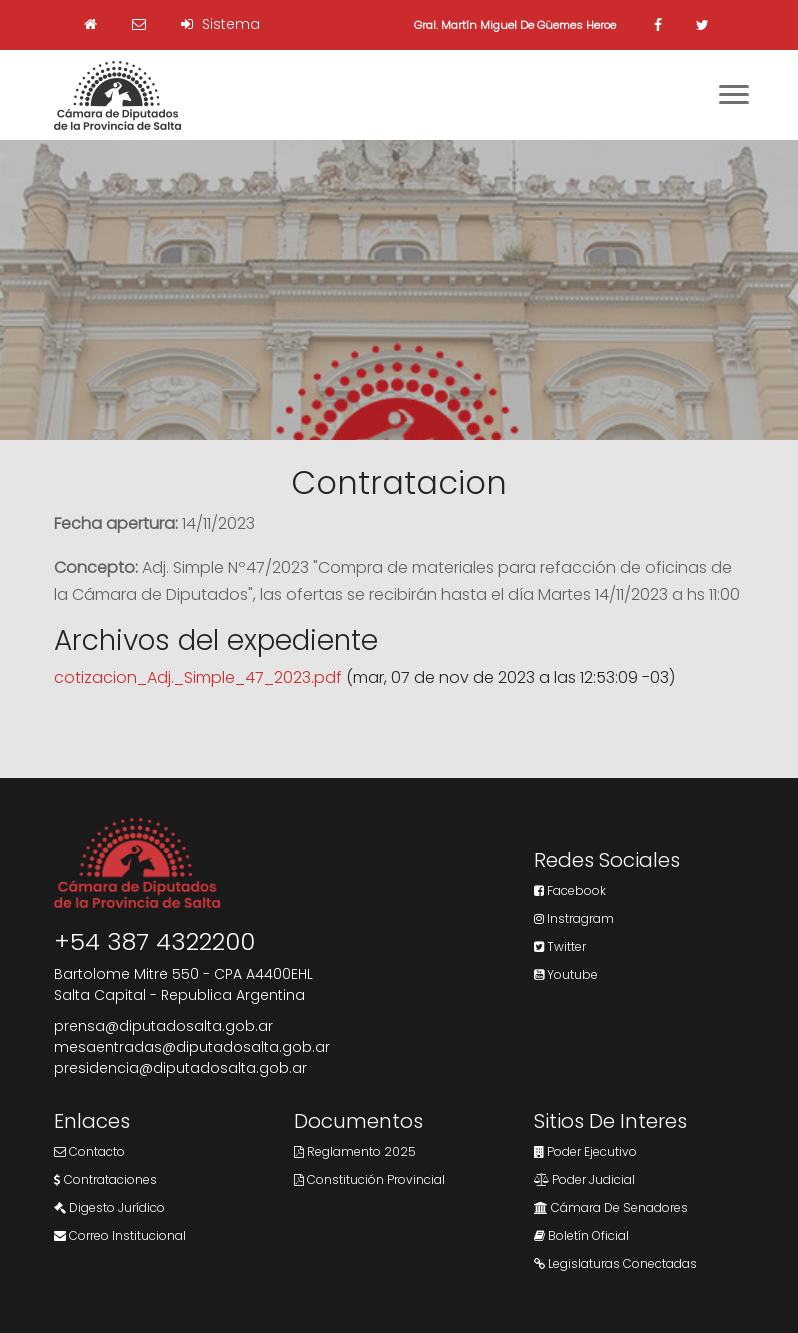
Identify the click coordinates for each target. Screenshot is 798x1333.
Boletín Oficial (581, 1235)
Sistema (220, 24)
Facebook (570, 890)
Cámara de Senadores (611, 1207)
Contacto (89, 1151)
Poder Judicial (584, 1179)
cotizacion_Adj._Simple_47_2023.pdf (198, 677)
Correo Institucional (120, 1235)
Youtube (566, 974)
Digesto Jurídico (109, 1207)
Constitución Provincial (369, 1179)
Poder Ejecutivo (585, 1151)
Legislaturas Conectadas (615, 1263)
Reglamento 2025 (355, 1151)
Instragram (574, 918)
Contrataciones (105, 1179)
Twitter (560, 946)
